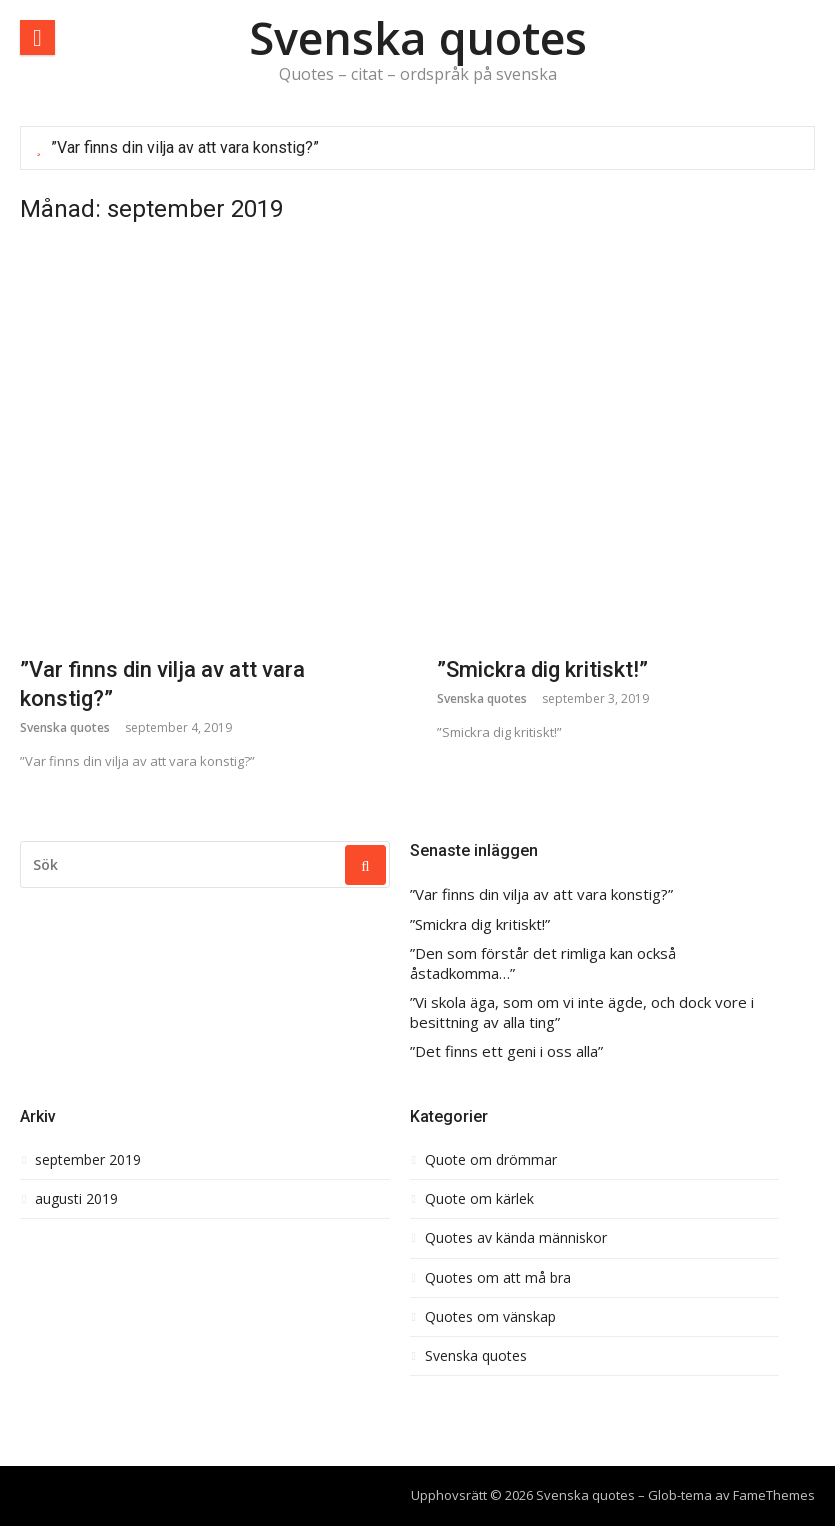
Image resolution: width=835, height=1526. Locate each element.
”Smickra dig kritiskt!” (542, 669)
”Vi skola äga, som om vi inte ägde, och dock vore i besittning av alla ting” (582, 1012)
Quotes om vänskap (490, 1317)
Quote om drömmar (491, 1160)
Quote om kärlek (479, 1199)
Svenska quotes (418, 37)
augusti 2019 (76, 1199)
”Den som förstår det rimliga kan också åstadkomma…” (543, 963)
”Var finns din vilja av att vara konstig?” (185, 147)
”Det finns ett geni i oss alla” (506, 1051)
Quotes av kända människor (516, 1238)
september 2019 (88, 1160)
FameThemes (774, 1495)
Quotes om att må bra (498, 1278)
